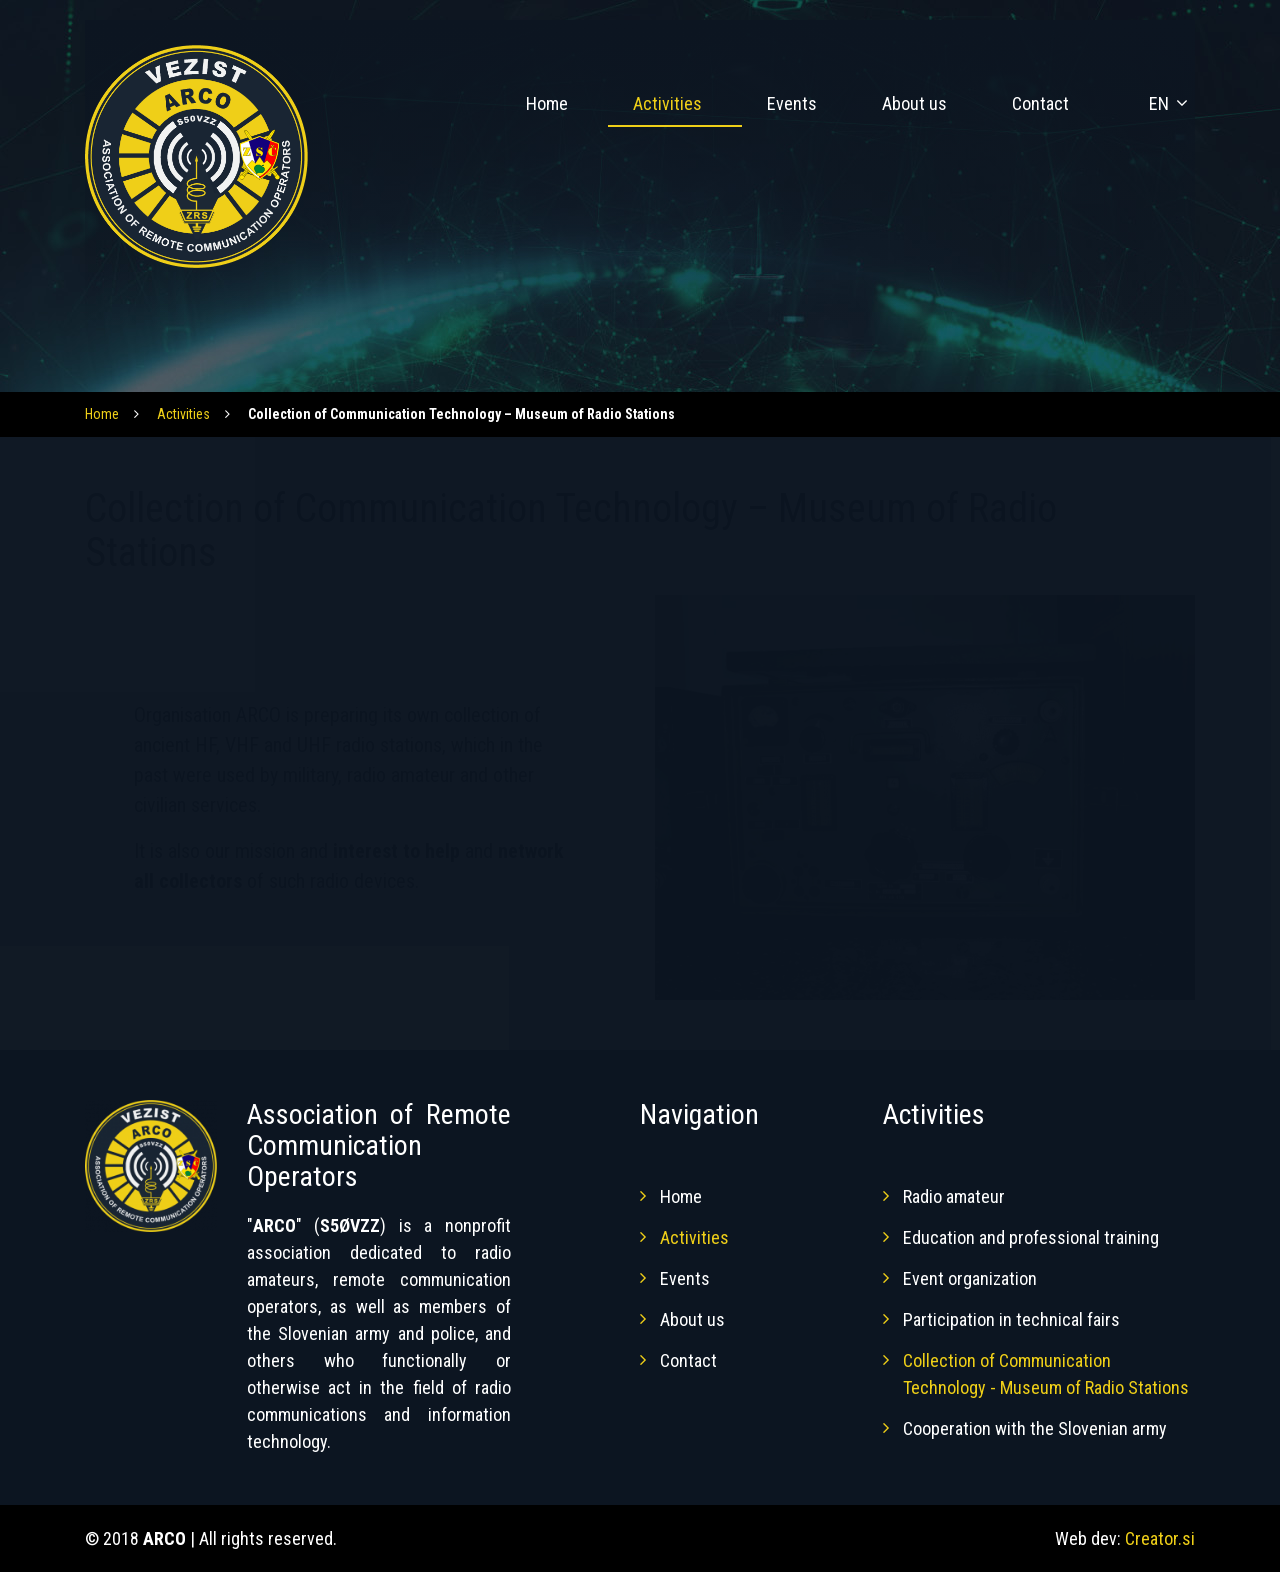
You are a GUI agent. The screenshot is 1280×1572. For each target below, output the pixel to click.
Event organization (970, 1278)
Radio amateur (954, 1196)
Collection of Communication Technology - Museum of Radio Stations (1046, 1374)
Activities (667, 103)
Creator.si (1160, 1538)
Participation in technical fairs (1011, 1319)
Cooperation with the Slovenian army (1035, 1428)
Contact (1040, 103)
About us (914, 103)
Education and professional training (1031, 1237)
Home (547, 103)
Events (792, 103)
